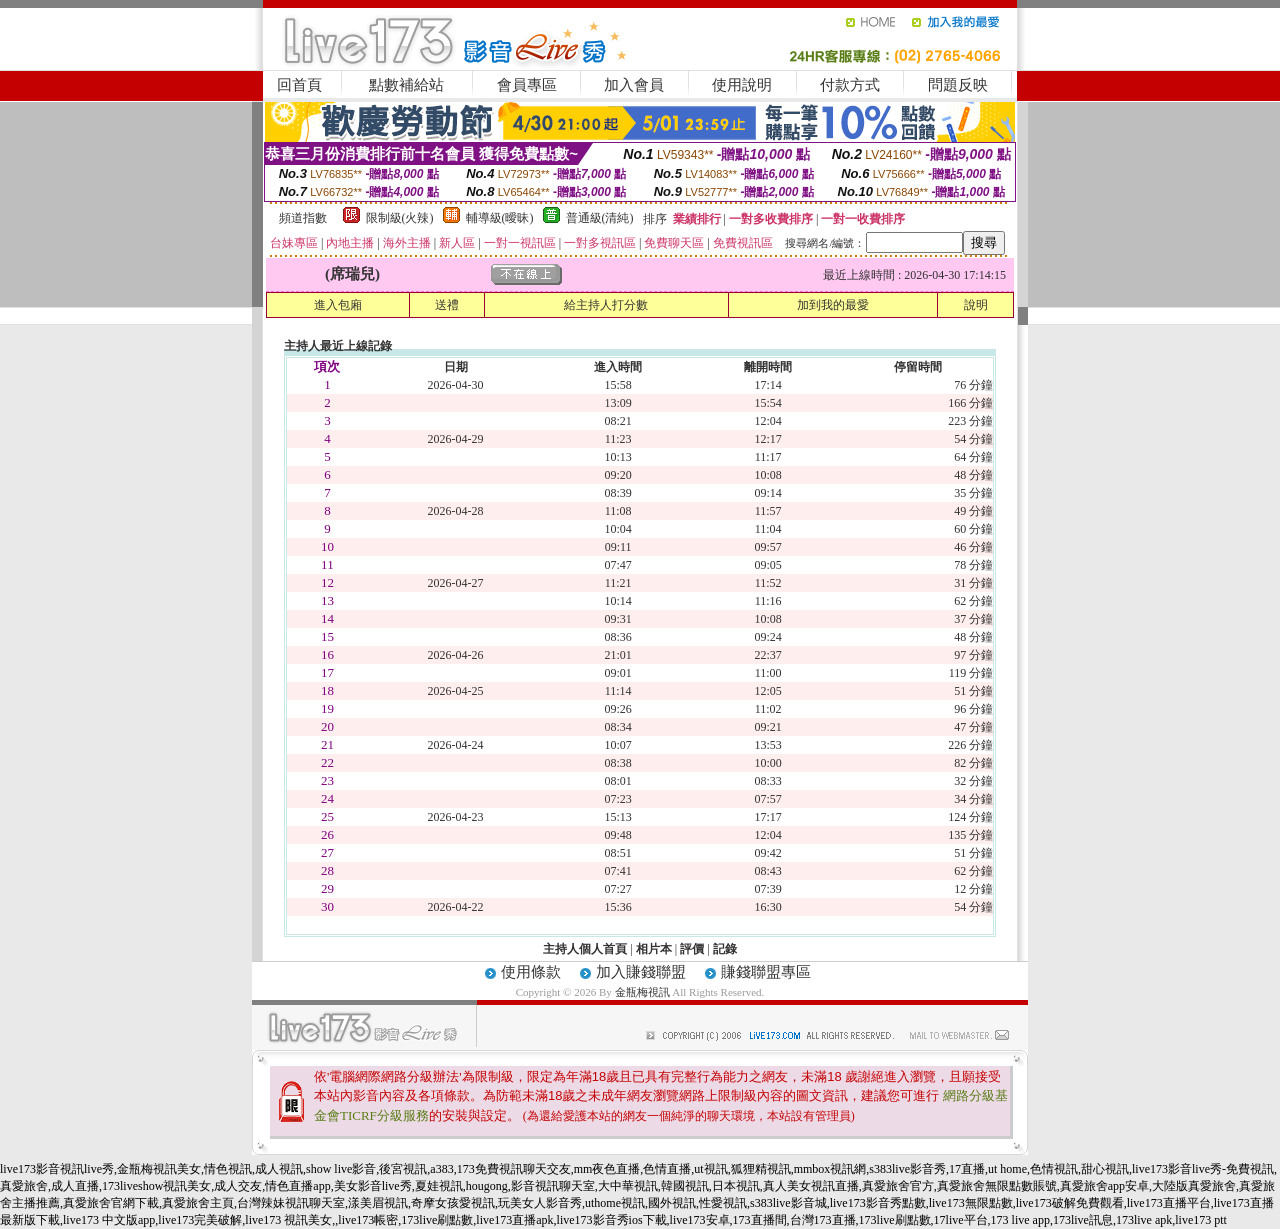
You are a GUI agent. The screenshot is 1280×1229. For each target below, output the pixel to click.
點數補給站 (406, 85)
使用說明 (742, 85)
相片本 (654, 949)
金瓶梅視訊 (642, 992)
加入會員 (634, 85)
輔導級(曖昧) (500, 218)
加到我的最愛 (833, 305)
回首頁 (299, 85)
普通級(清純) (600, 218)
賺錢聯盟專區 (766, 972)
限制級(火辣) (400, 218)
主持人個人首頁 (585, 949)
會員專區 (527, 85)
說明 (976, 305)
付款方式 (850, 85)
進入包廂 (338, 305)
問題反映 (958, 85)
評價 (692, 949)
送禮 (447, 305)
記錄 (725, 949)
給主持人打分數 (606, 305)
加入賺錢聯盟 (641, 972)
